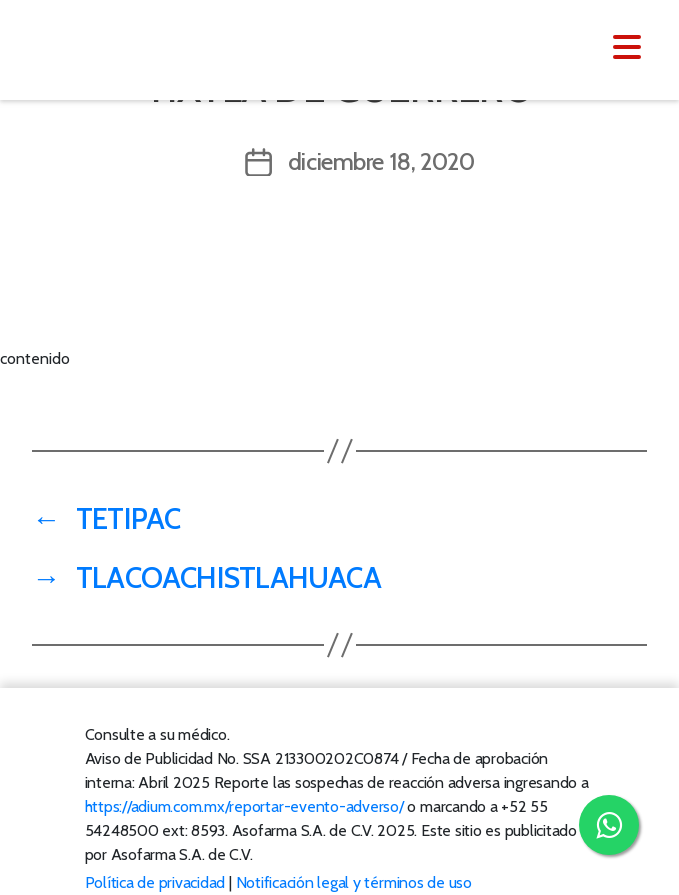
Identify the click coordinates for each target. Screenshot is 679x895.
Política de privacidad (155, 882)
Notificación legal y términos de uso (354, 882)
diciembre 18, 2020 (381, 161)
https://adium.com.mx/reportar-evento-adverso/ (244, 806)
